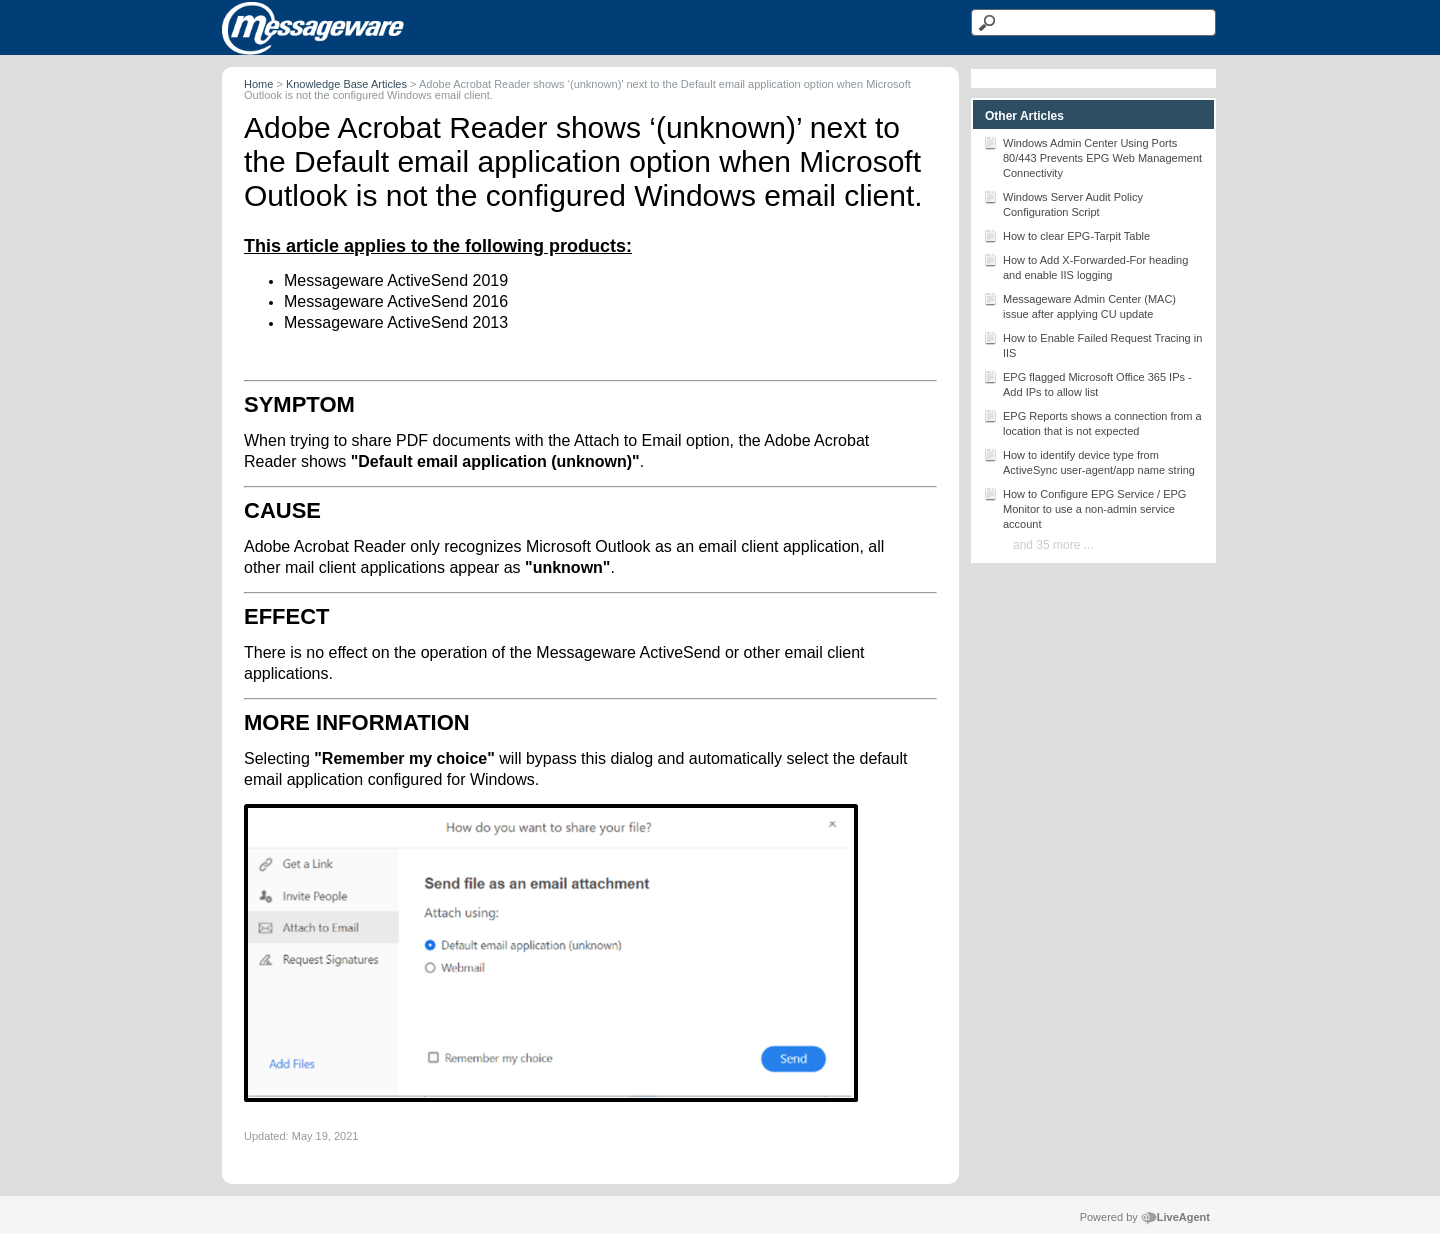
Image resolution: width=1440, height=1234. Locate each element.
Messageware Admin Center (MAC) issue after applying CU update (1079, 305)
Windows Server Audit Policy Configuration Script (1063, 203)
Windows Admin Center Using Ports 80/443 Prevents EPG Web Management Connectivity (1092, 156)
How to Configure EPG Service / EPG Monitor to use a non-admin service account (1084, 507)
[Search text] (1093, 22)
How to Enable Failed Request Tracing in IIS (1092, 344)
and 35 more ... (1053, 545)
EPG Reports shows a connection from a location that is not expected (1092, 422)
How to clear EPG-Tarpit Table (1066, 235)
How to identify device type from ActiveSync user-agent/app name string (1089, 461)
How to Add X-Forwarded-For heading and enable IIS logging (1085, 266)
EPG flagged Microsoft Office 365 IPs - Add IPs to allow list (1087, 383)
